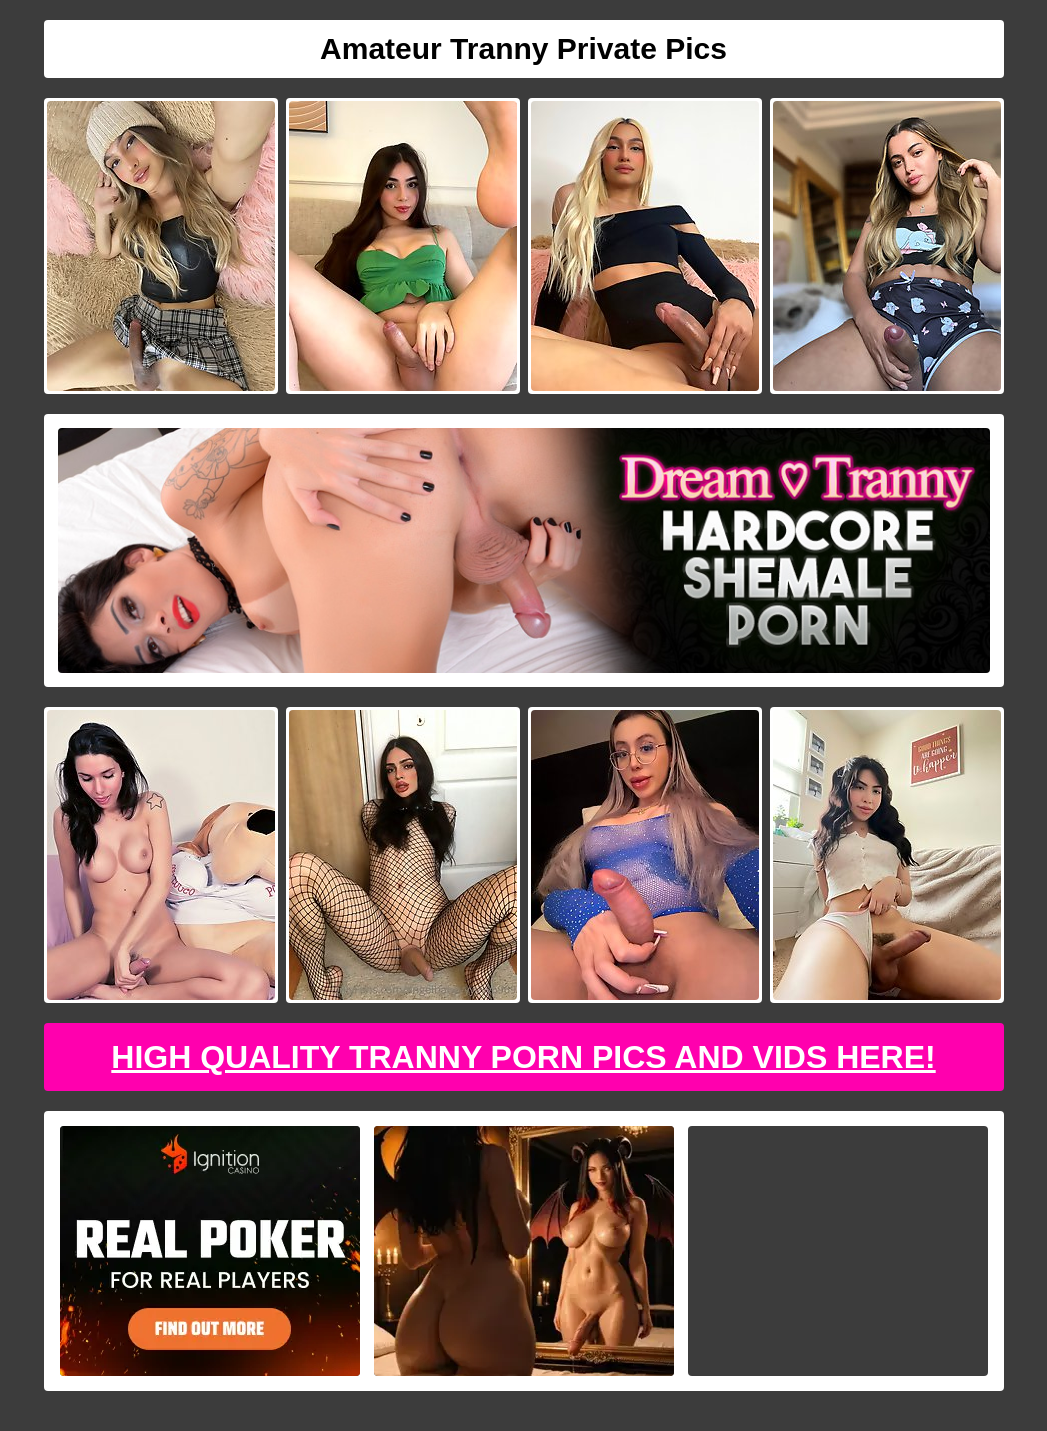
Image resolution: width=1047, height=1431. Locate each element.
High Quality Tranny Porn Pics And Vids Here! (523, 1057)
